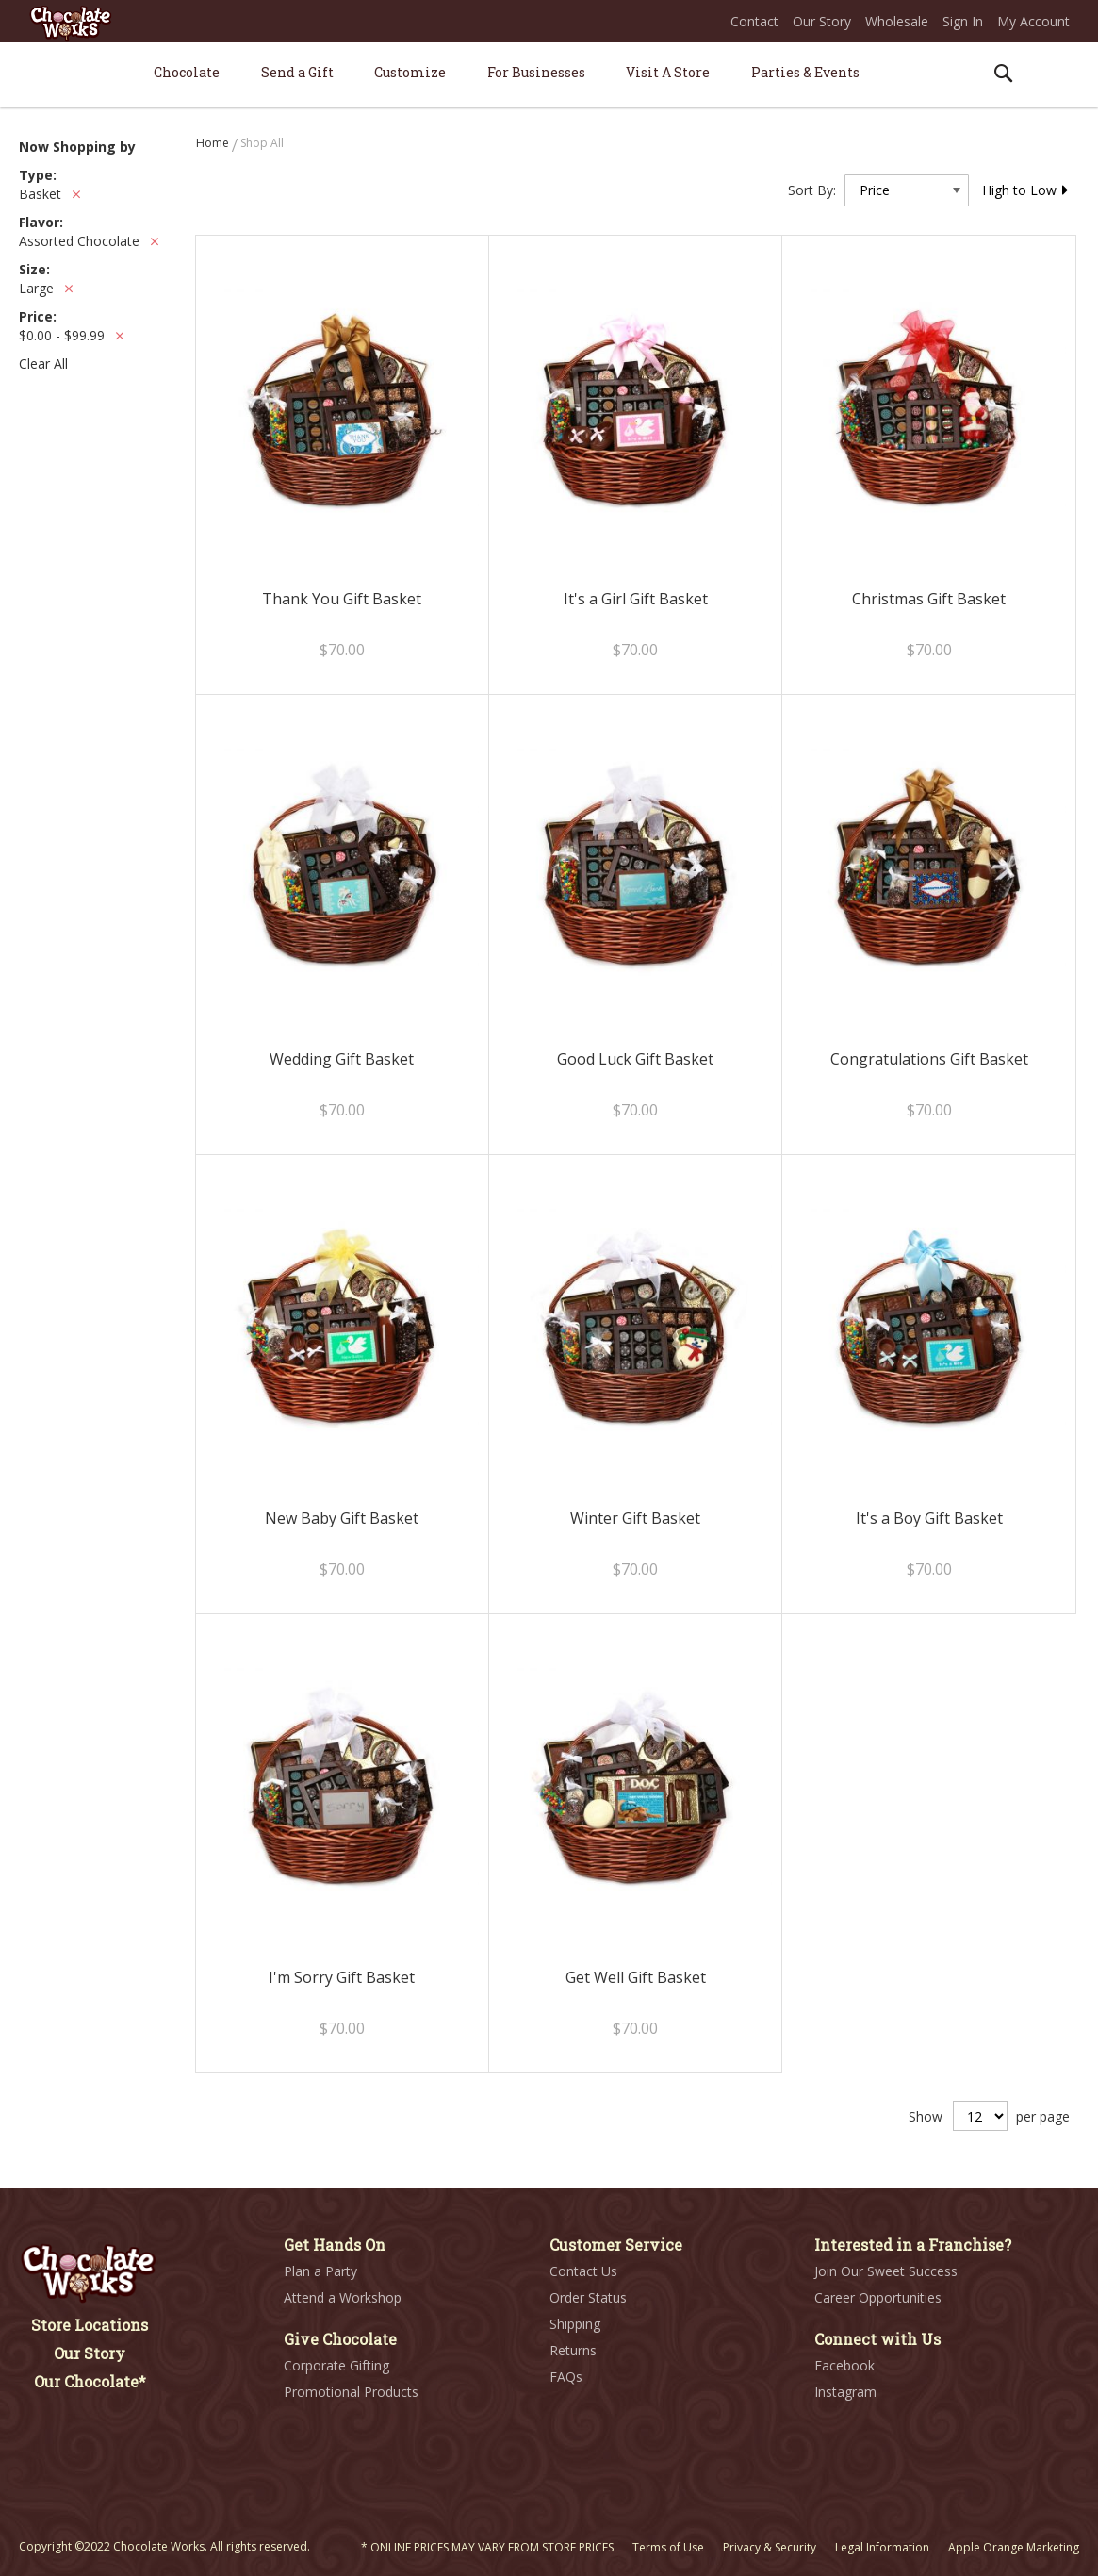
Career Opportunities (878, 2297)
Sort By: (812, 190)
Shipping (574, 2324)
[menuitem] (186, 72)
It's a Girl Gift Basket (636, 598)
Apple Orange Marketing (1013, 2547)
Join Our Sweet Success (886, 2271)
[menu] (549, 74)
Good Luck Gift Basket (635, 1059)
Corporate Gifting (336, 2365)
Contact (754, 21)
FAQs (565, 2377)
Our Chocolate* (90, 2381)
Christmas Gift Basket (929, 598)
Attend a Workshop (343, 2297)
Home (214, 143)
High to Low (1026, 190)
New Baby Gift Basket (341, 1518)
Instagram (845, 2392)
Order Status (588, 2297)
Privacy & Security (769, 2547)
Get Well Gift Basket (635, 1977)
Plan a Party (320, 2271)
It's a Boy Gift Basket (929, 1518)
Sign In (962, 21)
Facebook (844, 2365)
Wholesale (896, 21)
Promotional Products (351, 2392)
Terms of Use (668, 2547)
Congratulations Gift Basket (929, 1059)
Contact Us (583, 2271)
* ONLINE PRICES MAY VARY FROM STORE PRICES (487, 2547)
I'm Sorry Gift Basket (342, 1977)
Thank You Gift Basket (341, 598)
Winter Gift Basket (635, 1518)
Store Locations (89, 2325)
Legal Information (882, 2547)
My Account (1033, 21)
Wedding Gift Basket (342, 1059)
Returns (573, 2350)
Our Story (822, 21)
